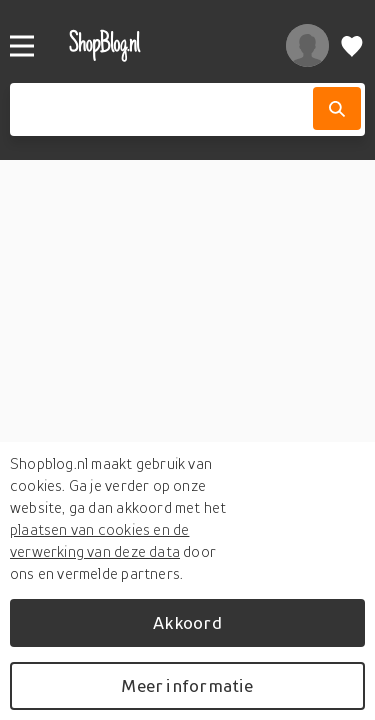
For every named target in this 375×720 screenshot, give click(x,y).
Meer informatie (187, 685)
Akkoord (187, 622)
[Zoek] (337, 108)
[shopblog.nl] (156, 45)
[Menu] (22, 46)
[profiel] (307, 45)
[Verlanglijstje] (352, 45)
